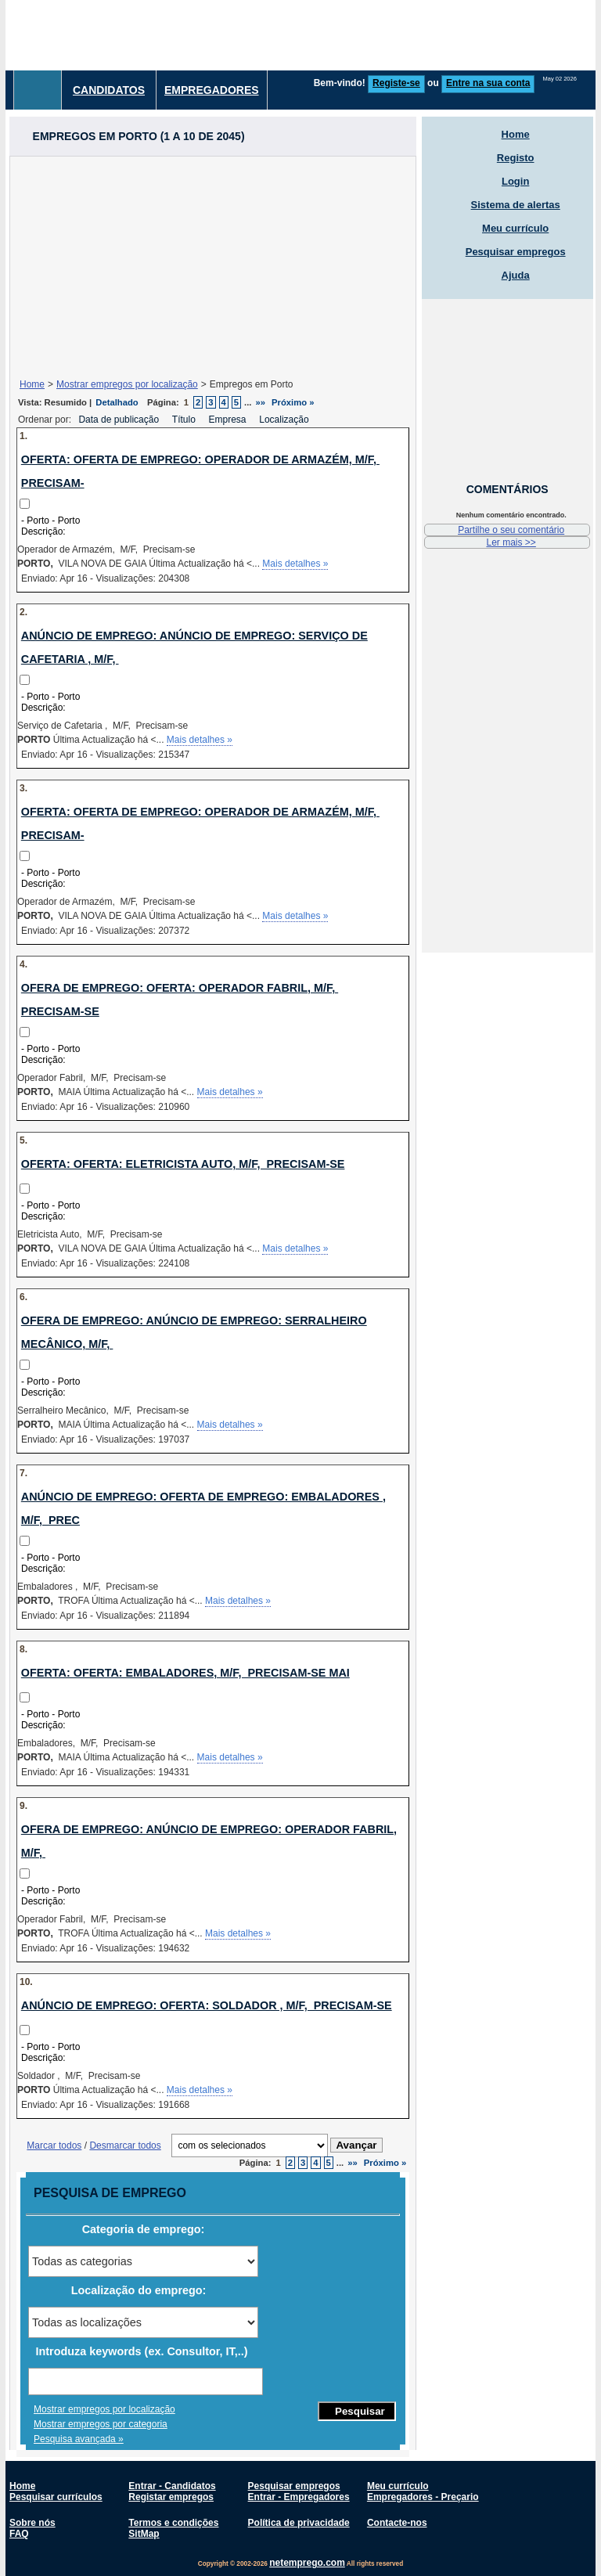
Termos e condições (173, 2522)
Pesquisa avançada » (79, 2439)
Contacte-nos (397, 2522)
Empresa (229, 419)
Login (515, 181)
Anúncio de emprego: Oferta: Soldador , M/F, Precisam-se (206, 2005)
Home (32, 384)
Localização (285, 419)
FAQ (19, 2533)
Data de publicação (119, 419)
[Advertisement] (212, 266)
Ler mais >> (510, 542)
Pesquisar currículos (56, 2496)
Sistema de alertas (515, 205)
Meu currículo (515, 228)
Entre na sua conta (488, 82)
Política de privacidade (299, 2522)
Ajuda (516, 275)
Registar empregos (171, 2496)
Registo (515, 158)
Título (185, 419)
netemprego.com (307, 2562)
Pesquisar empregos (516, 252)
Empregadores (211, 90)
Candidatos (109, 90)
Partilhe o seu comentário (511, 529)
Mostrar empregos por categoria (100, 2424)
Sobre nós (32, 2522)
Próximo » (293, 402)
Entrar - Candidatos (171, 2486)
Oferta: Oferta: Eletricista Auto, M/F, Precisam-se (183, 1164)
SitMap (143, 2533)
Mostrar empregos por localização (127, 384)
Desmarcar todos (124, 2145)
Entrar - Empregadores (299, 2496)
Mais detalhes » (295, 563)
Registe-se (396, 82)
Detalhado (116, 402)
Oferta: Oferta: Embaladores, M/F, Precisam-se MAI (185, 1672)
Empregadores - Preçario (423, 2496)
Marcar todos (54, 2145)
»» (261, 402)
